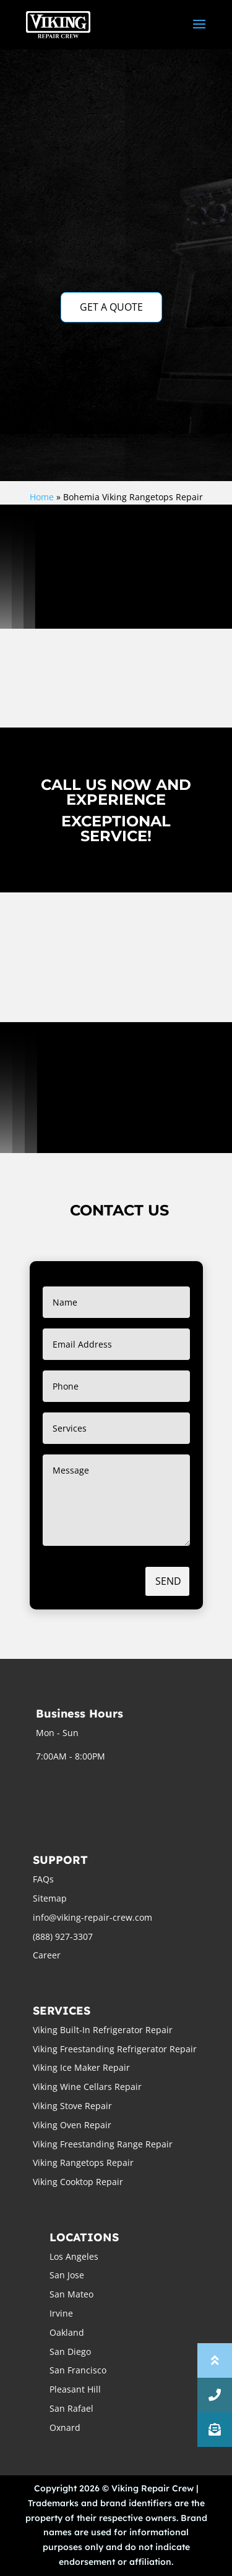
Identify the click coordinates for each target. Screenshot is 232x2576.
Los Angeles (73, 2256)
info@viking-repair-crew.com (92, 1917)
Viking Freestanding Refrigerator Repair (115, 2049)
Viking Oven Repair (72, 2125)
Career (47, 1955)
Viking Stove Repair (72, 2106)
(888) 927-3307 (63, 1936)
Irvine (61, 2313)
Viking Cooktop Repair (78, 2182)
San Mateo (71, 2294)
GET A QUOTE (111, 307)
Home (42, 497)
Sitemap (50, 1898)
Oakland (66, 2332)
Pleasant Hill (75, 2389)
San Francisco (77, 2370)
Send (168, 1581)
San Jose (66, 2275)
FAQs (43, 1879)
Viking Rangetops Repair (83, 2162)
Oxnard (64, 2427)
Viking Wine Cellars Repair (87, 2086)
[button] (214, 2429)
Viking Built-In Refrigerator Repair (103, 2030)
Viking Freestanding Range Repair (103, 2144)
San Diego (70, 2351)
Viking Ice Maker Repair (81, 2067)
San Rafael (71, 2408)
